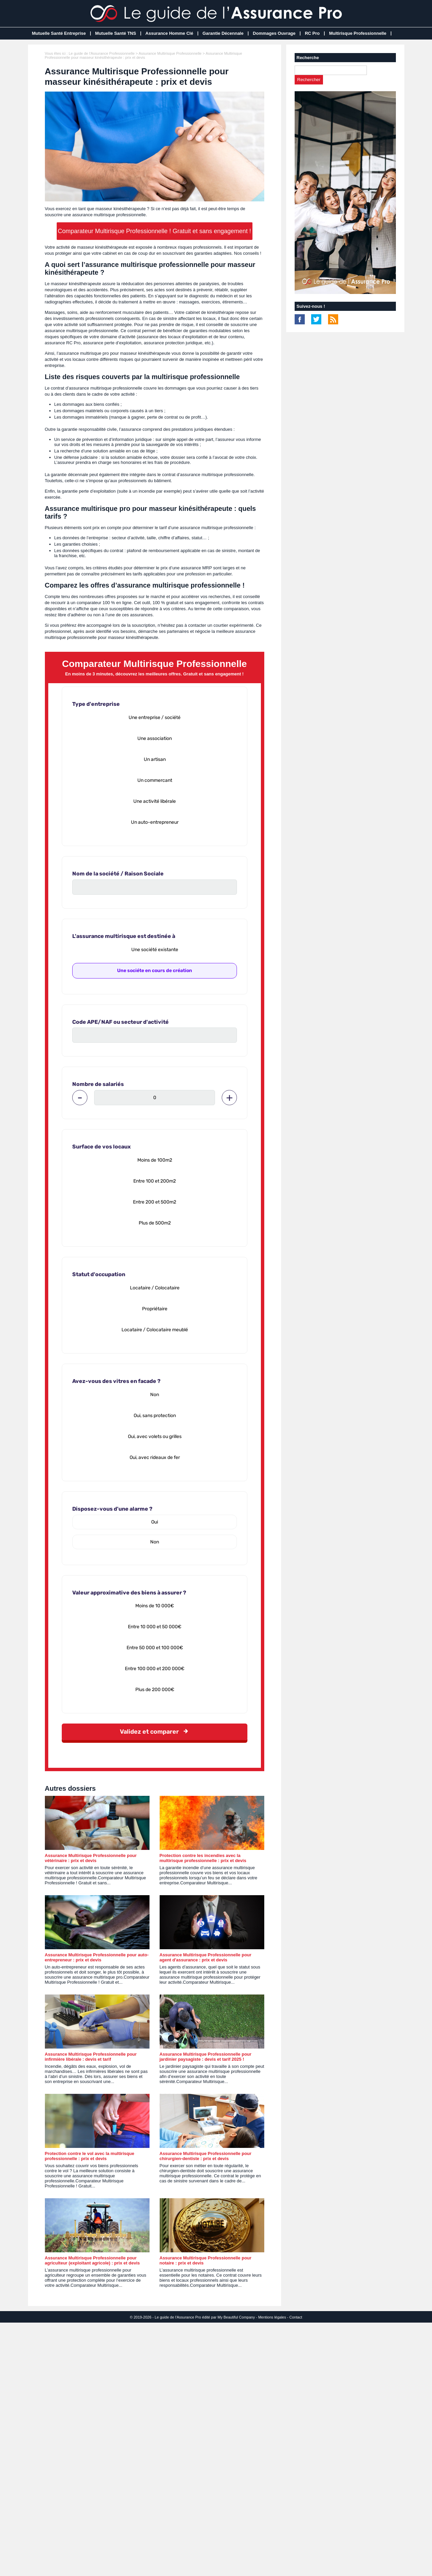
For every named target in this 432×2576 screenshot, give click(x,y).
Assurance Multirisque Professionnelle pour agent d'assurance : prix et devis (205, 1957)
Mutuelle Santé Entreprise (59, 33)
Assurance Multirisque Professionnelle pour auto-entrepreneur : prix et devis (97, 1957)
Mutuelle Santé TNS (115, 33)
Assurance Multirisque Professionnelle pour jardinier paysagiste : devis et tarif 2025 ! (205, 2057)
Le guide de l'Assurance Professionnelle (101, 53)
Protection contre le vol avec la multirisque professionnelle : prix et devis (89, 2156)
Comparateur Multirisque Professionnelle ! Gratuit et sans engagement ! (154, 231)
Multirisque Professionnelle (357, 33)
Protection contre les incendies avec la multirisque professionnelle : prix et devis (203, 1858)
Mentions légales (272, 2317)
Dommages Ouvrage (274, 33)
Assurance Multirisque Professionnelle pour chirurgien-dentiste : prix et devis (205, 2156)
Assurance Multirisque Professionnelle (170, 53)
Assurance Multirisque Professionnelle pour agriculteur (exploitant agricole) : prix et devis (92, 2260)
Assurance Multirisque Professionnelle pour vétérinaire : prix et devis (91, 1858)
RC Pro (312, 33)
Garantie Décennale (222, 33)
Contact (295, 2317)
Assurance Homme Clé (169, 33)
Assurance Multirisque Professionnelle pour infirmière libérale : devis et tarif (91, 2057)
